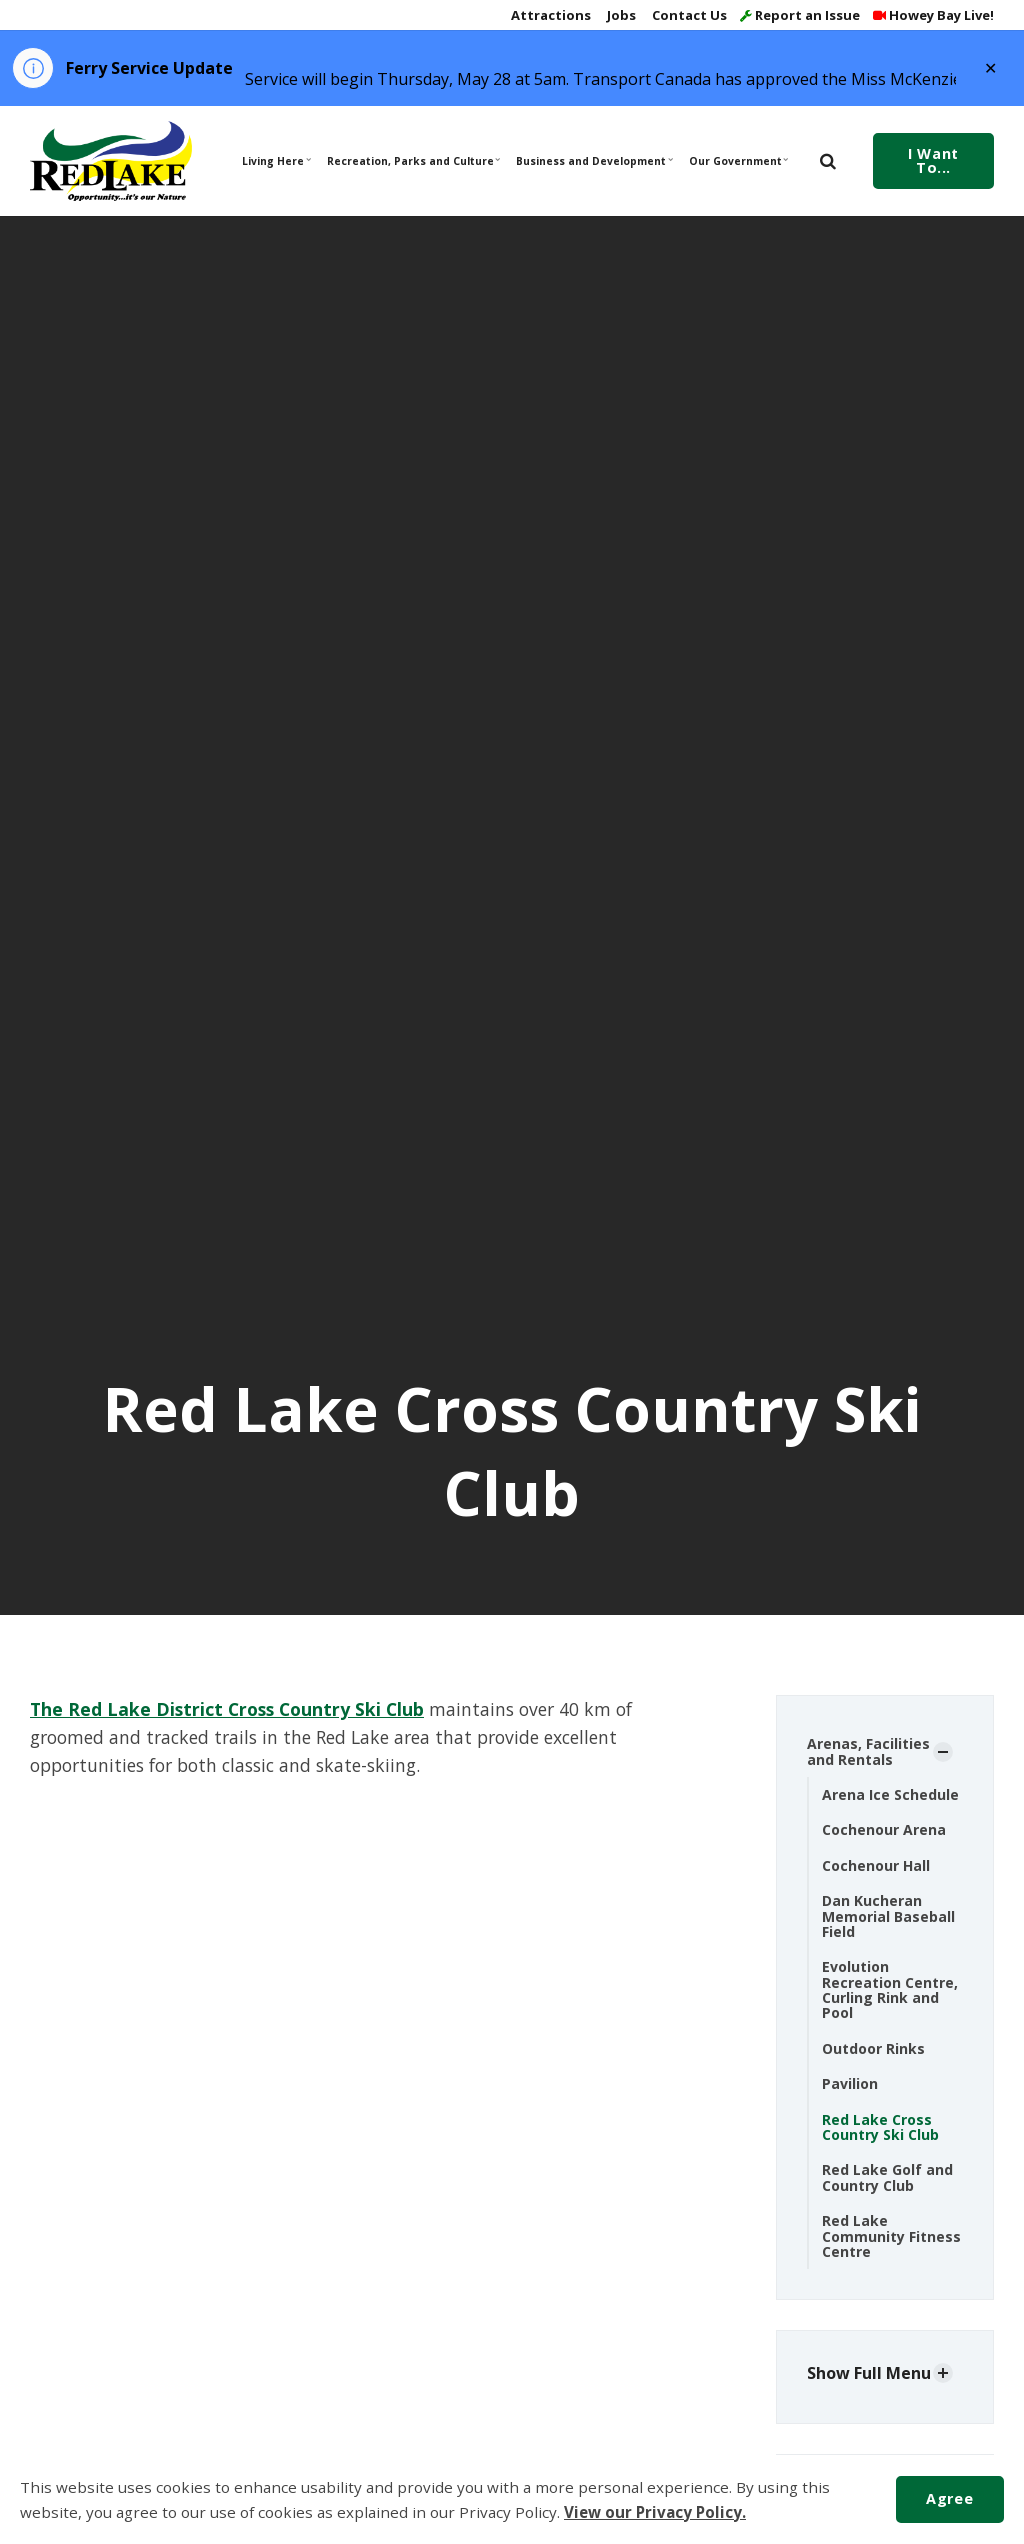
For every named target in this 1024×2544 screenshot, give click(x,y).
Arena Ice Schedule (890, 1794)
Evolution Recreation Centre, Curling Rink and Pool (890, 1989)
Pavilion (850, 2083)
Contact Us (688, 15)
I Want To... (933, 160)
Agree (949, 2498)
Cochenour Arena (884, 1829)
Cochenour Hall (876, 1865)
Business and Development (593, 161)
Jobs (620, 15)
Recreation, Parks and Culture (412, 161)
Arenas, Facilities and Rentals (868, 1751)
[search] (828, 161)
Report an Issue (800, 15)
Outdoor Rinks (873, 2048)
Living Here (277, 161)
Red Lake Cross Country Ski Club (880, 2127)
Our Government (739, 161)
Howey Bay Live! (933, 15)
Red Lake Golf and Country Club (887, 2177)
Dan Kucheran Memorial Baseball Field (888, 1916)
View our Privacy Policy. (655, 2512)
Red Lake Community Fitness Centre (891, 2236)
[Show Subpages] (943, 1752)
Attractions (549, 15)
